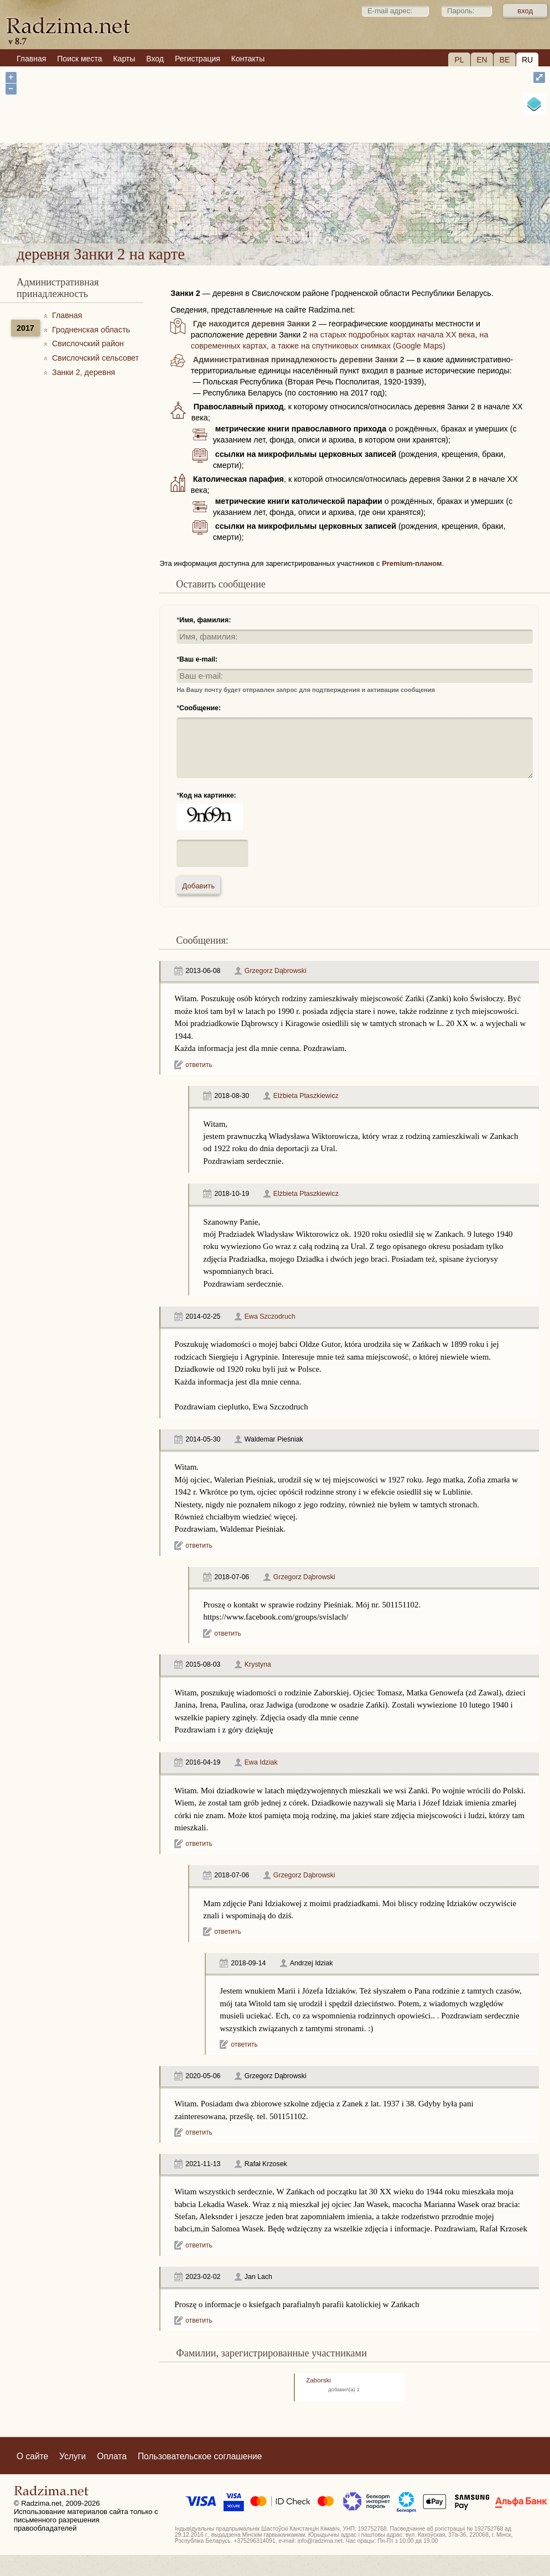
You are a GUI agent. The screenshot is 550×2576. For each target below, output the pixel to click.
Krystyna (258, 1664)
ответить (198, 1065)
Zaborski (318, 2380)
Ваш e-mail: (198, 659)
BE (505, 59)
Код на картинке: (207, 795)
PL (459, 59)
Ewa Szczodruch (270, 1316)
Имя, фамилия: (205, 620)
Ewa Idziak (261, 1762)
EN (481, 59)
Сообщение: (200, 708)
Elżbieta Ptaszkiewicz (306, 1096)
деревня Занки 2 (317, 209)
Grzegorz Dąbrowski (276, 971)
